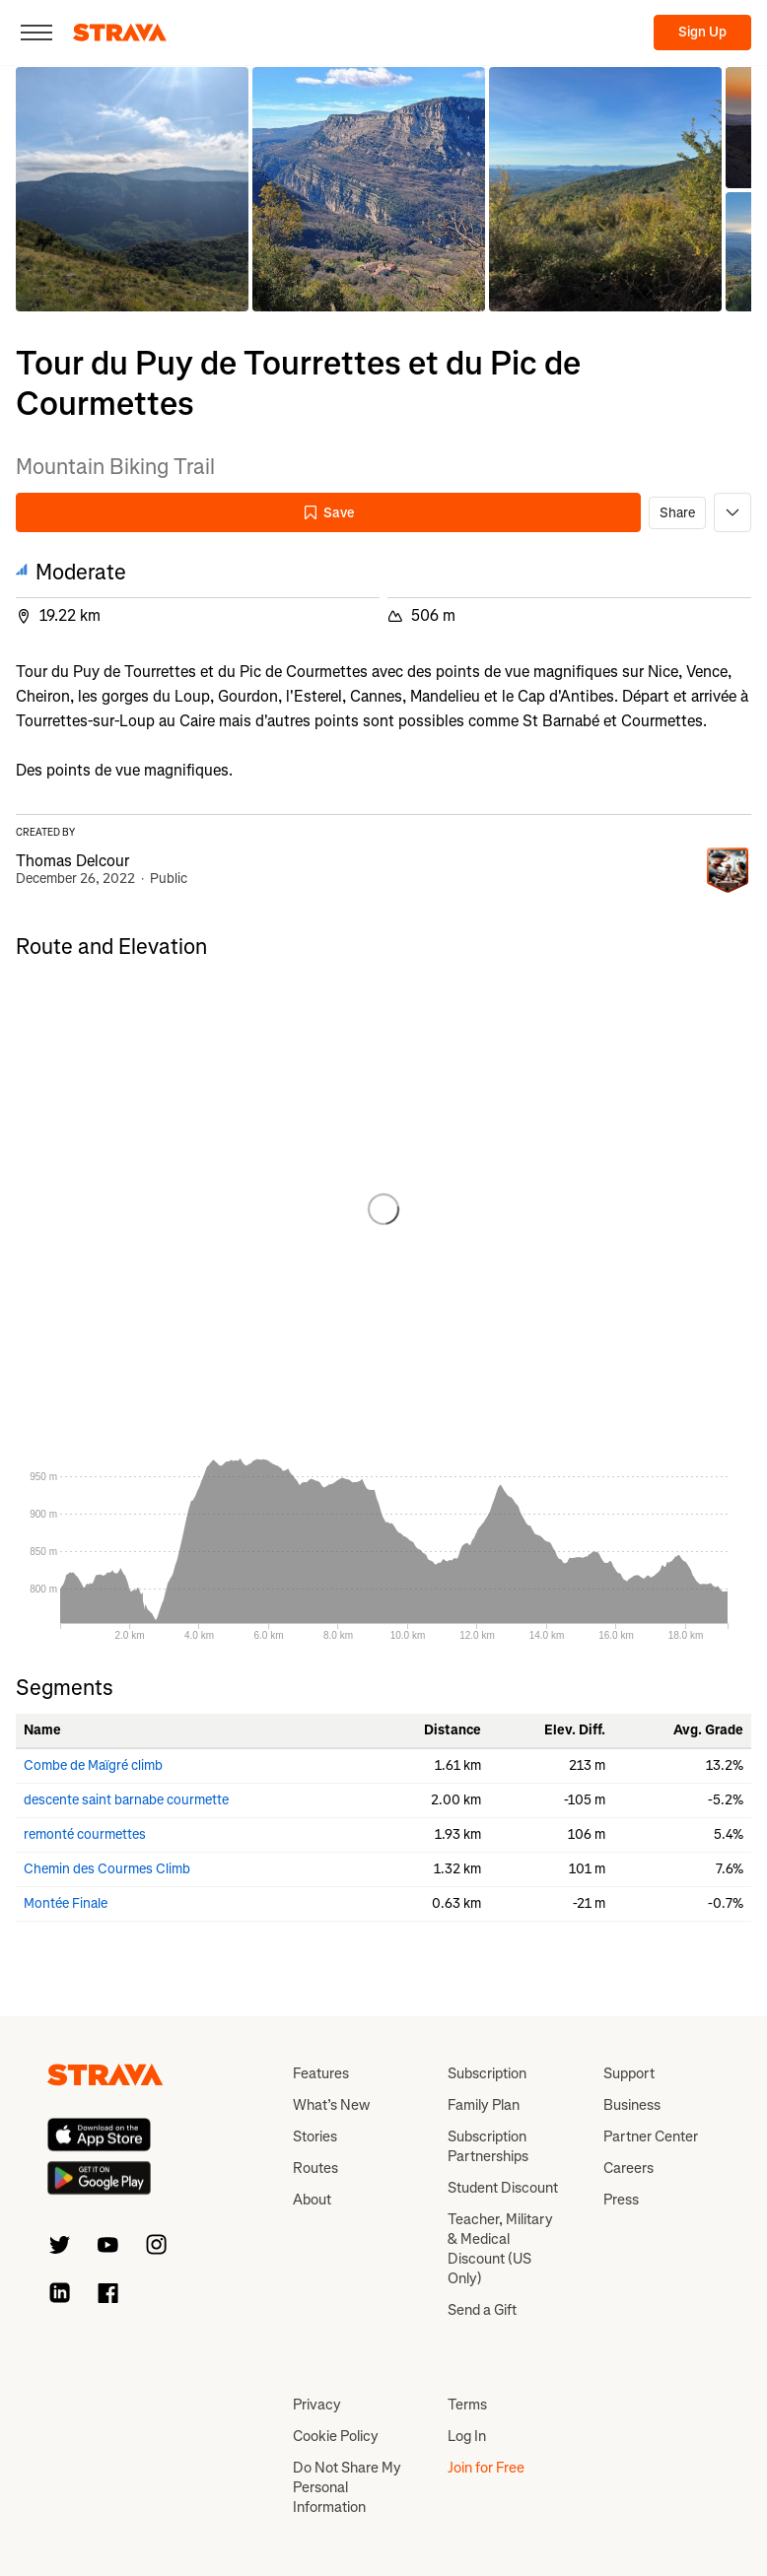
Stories (315, 2136)
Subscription (487, 2073)
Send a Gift (482, 2310)
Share (677, 513)
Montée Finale (65, 1903)
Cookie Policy (336, 2436)
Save (328, 513)
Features (321, 2073)
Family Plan (484, 2105)
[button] (132, 189)
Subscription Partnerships (488, 2146)
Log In (467, 2436)
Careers (628, 2168)
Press (621, 2199)
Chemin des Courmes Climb (107, 1869)
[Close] (36, 32)
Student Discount (503, 2188)
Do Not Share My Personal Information (347, 2487)
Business (632, 2105)
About (312, 2199)
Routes (315, 2168)
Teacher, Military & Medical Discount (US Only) (500, 2248)
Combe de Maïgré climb (93, 1765)
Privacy (317, 2404)
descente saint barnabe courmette (126, 1800)
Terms (467, 2404)
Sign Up (702, 32)
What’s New (331, 2105)
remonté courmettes (85, 1834)
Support (629, 2073)
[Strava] (120, 32)
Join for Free (486, 2467)
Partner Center (650, 2136)
